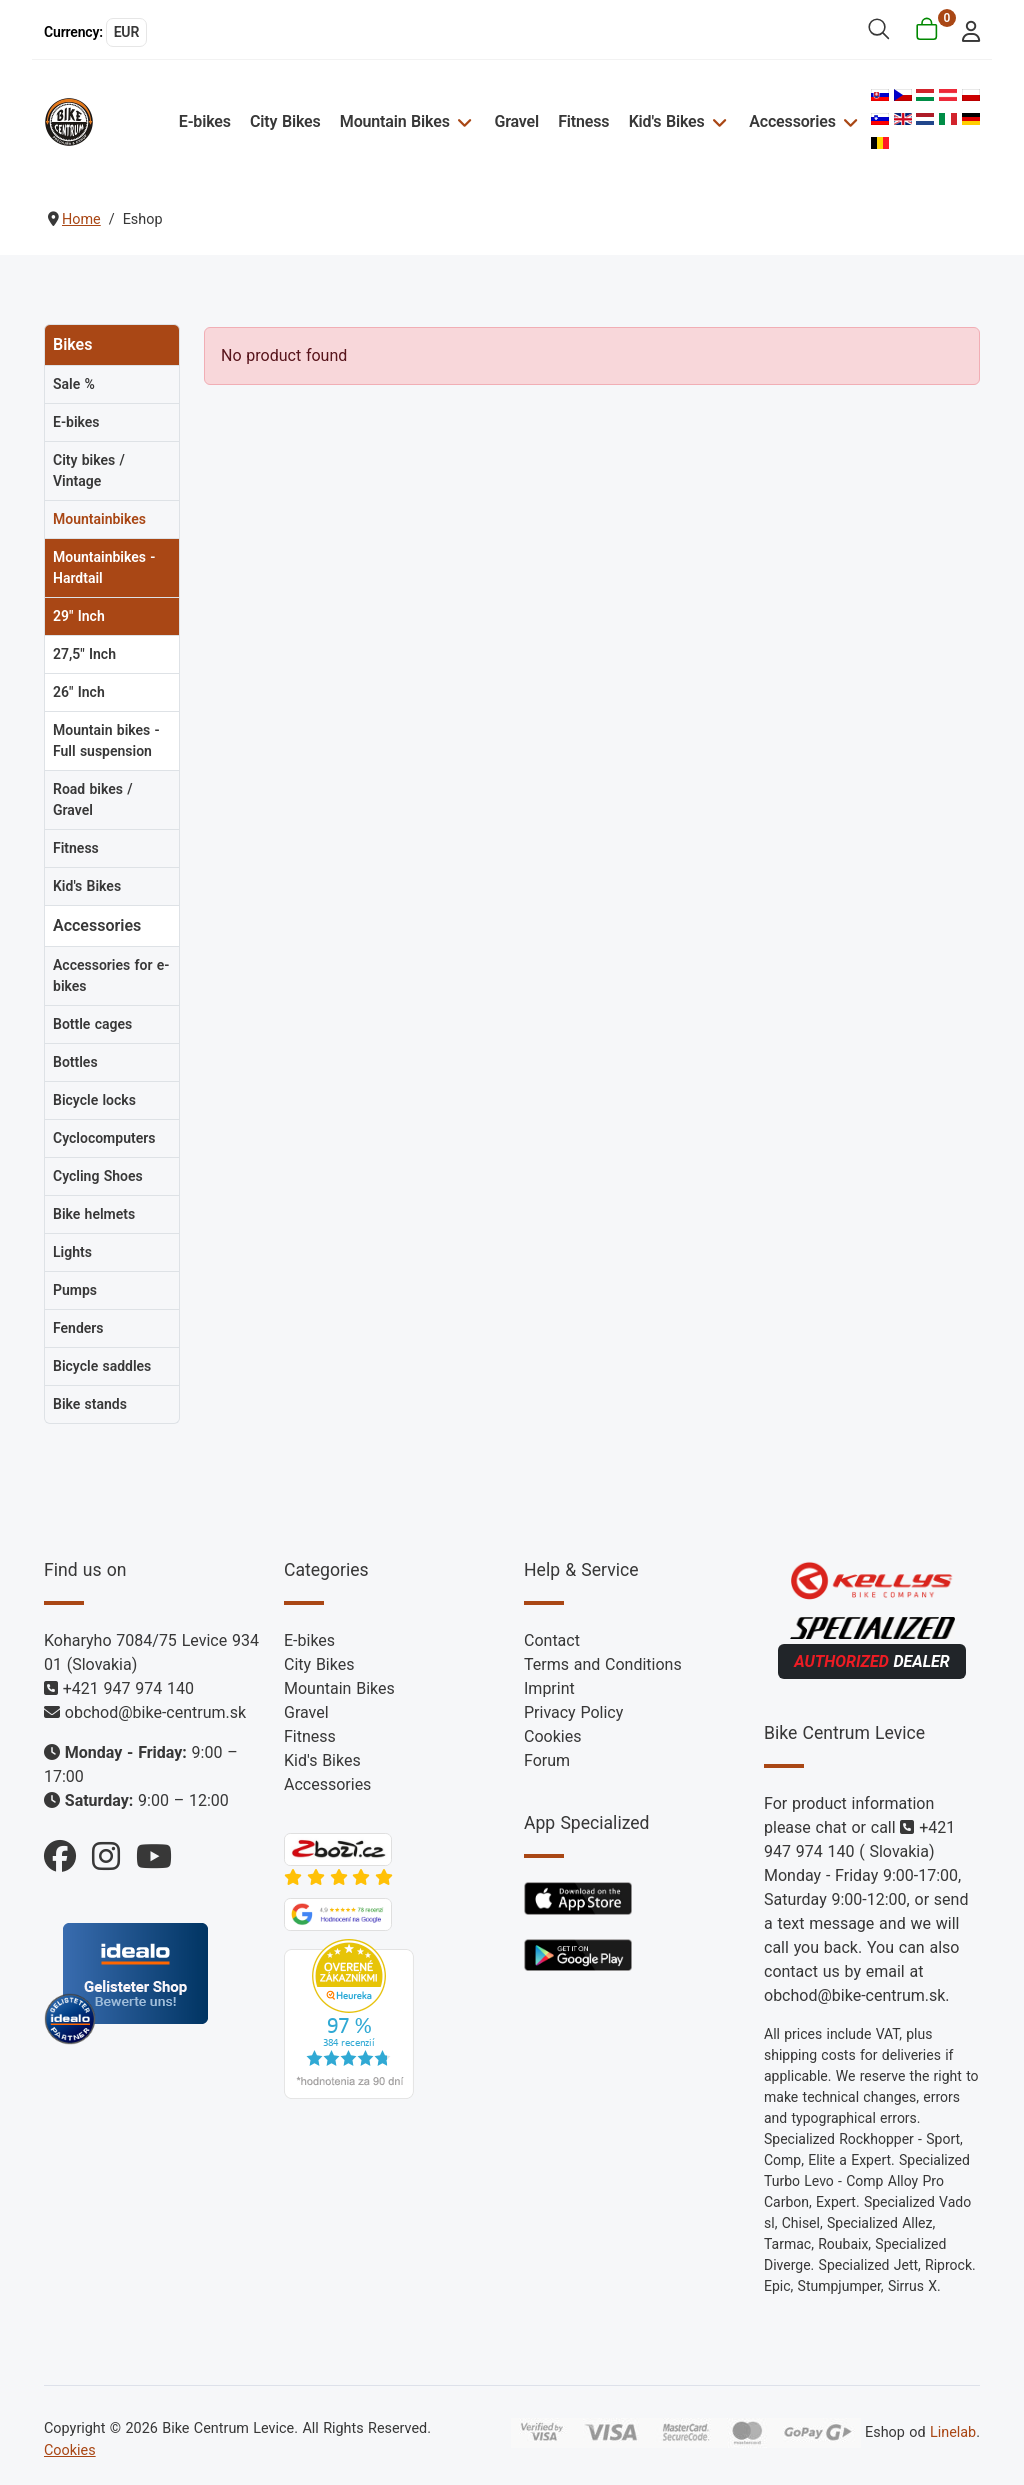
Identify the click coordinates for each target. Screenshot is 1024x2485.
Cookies (552, 1736)
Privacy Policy (573, 1712)
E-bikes (205, 121)
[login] (965, 29)
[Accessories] (848, 121)
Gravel (516, 121)
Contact (552, 1640)
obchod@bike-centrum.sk (155, 1712)
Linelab (953, 2432)
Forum (547, 1760)
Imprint (549, 1688)
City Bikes (285, 121)
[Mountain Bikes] (462, 121)
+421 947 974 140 (128, 1688)
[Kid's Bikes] (717, 121)
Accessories (792, 121)
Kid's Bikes (667, 121)
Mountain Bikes (395, 121)
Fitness (583, 121)
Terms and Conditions (603, 1664)
